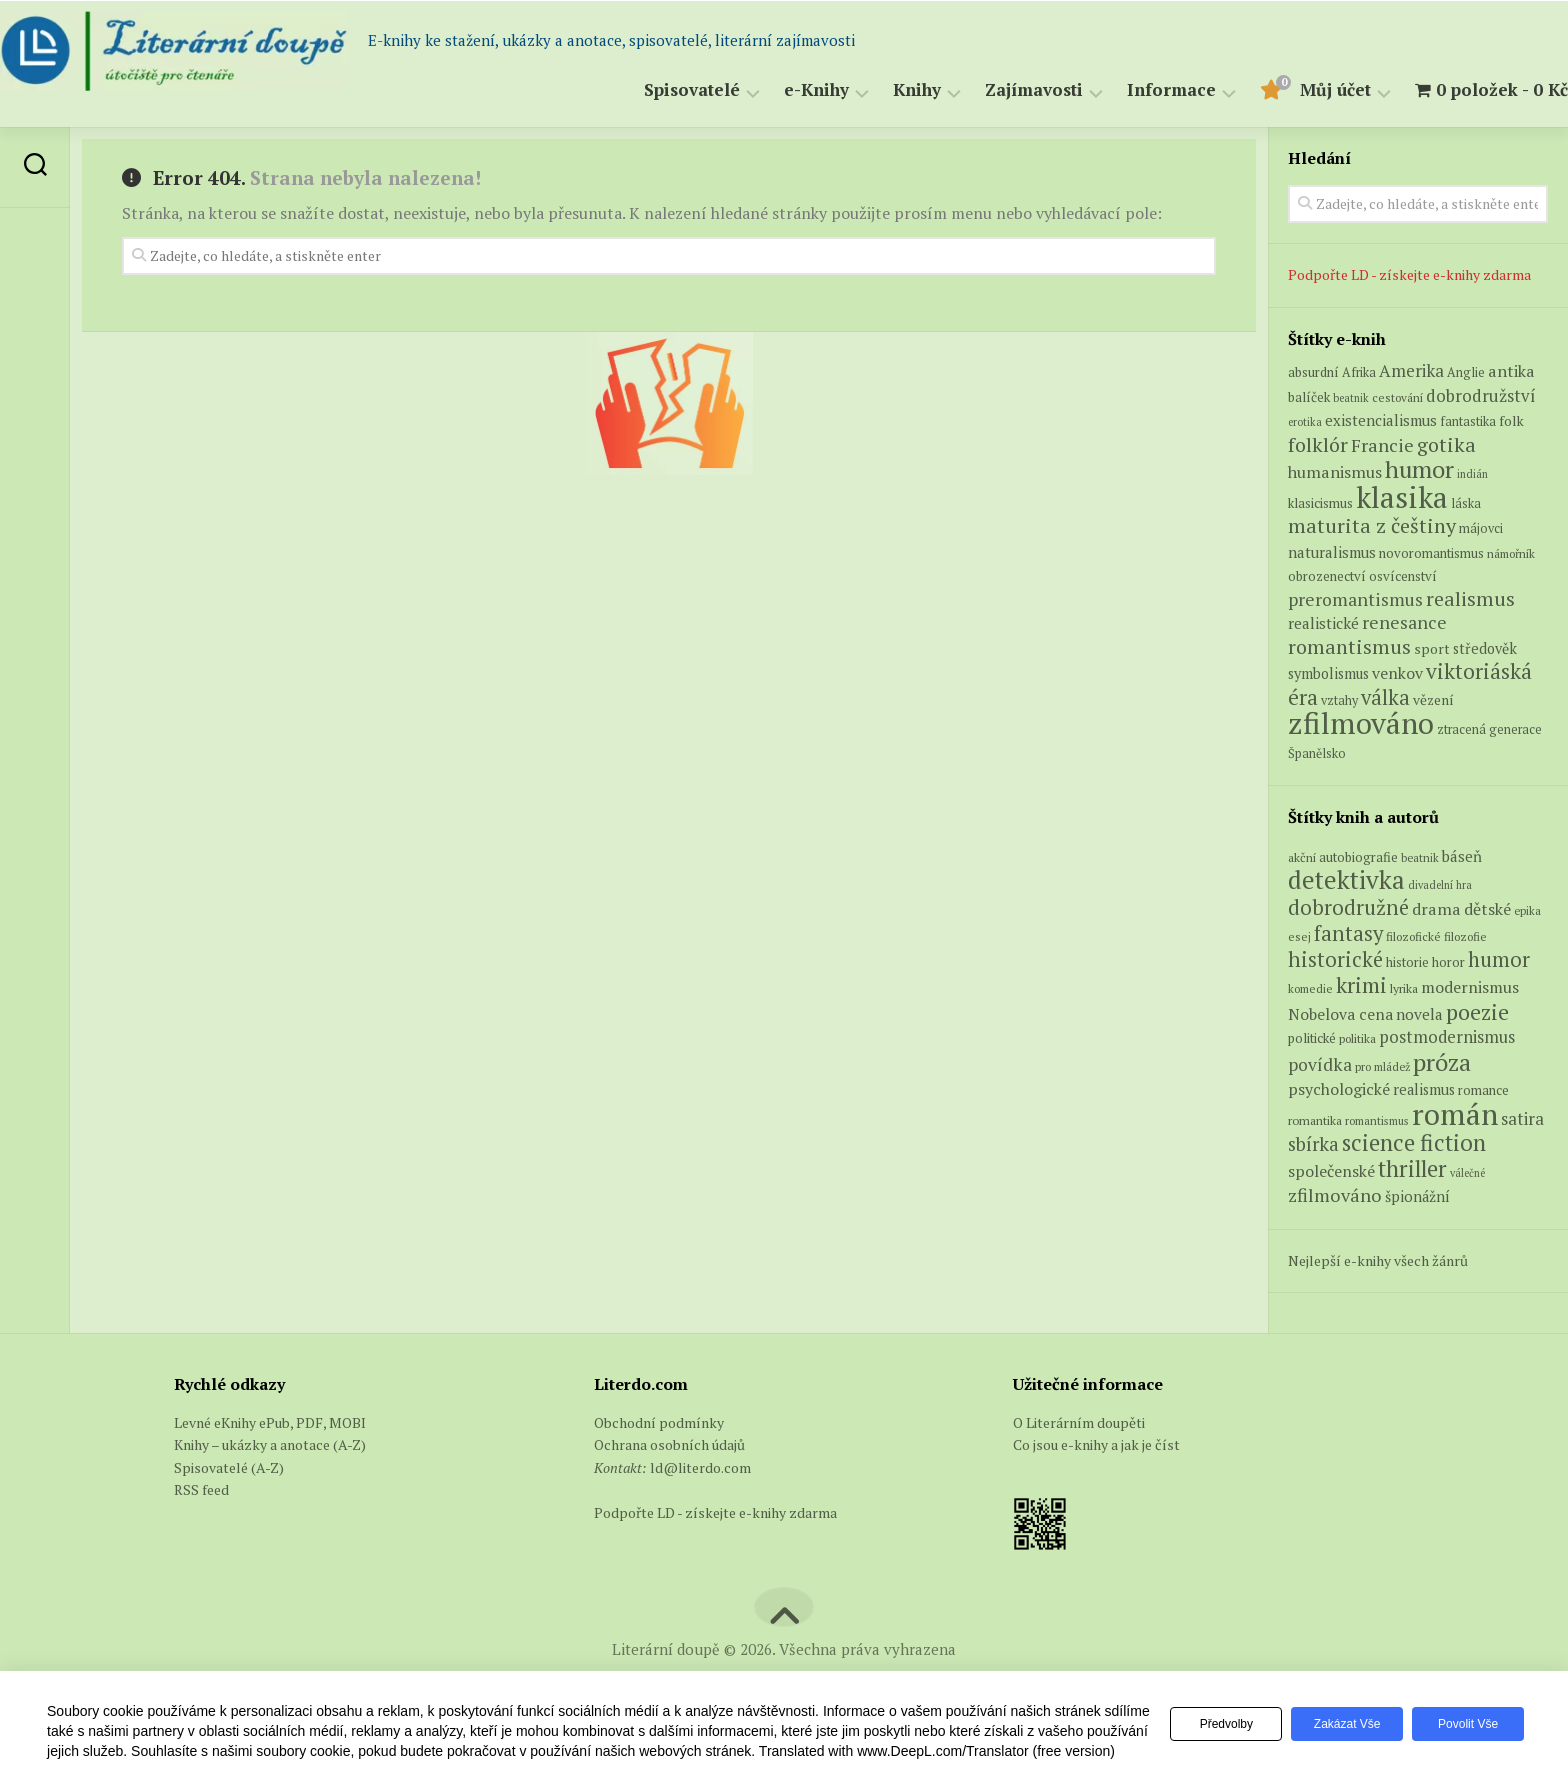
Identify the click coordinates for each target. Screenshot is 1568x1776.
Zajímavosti (994, 90)
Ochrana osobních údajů (669, 1444)
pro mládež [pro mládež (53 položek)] (1382, 1066)
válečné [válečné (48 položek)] (1467, 1173)
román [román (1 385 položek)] (1455, 1114)
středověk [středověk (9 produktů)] (1485, 648)
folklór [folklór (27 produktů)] (1318, 444)
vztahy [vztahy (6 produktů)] (1339, 700)
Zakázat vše (1338, 1714)
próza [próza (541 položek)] (1442, 1062)
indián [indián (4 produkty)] (1472, 474)
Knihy (877, 90)
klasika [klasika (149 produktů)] (1402, 497)
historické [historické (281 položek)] (1335, 959)
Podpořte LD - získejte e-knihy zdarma (1409, 274)
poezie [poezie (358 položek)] (1477, 1011)
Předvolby (1210, 1714)
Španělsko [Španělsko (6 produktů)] (1317, 753)
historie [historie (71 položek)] (1407, 962)
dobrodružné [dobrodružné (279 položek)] (1348, 907)
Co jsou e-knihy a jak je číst (1096, 1444)
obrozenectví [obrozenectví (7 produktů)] (1327, 576)
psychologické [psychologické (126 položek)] (1339, 1089)
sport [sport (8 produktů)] (1432, 649)
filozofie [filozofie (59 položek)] (1465, 936)
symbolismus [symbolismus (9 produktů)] (1328, 673)
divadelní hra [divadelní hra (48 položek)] (1440, 885)
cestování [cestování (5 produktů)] (1397, 397)
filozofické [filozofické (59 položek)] (1413, 936)
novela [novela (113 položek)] (1419, 1014)
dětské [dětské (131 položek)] (1487, 909)
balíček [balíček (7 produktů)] (1309, 397)
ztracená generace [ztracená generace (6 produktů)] (1489, 729)
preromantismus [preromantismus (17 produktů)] (1355, 599)
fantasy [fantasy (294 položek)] (1348, 933)
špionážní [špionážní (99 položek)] (1417, 1196)
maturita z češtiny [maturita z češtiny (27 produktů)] (1372, 525)
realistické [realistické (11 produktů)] (1323, 623)
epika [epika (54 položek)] (1527, 910)
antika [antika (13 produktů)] (1511, 371)
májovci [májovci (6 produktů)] (1481, 528)
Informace (1131, 90)
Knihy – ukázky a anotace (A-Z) (270, 1444)
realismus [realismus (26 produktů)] (1470, 598)
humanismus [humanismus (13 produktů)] (1335, 472)
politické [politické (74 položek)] (1312, 1038)
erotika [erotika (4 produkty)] (1305, 422)
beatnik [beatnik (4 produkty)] (1351, 398)
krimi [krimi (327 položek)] (1361, 985)
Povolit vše (1465, 1714)
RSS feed (201, 1489)
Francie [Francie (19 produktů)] (1382, 445)
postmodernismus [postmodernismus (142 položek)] (1447, 1037)
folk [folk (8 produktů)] (1511, 421)
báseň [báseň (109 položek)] (1462, 856)
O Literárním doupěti (1079, 1422)
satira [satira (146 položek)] (1522, 1119)
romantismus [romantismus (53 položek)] (1377, 1120)
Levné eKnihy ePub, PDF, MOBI (270, 1422)
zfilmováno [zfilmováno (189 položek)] (1335, 1195)
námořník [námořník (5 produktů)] (1511, 553)
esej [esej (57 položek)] (1299, 936)
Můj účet (1295, 90)
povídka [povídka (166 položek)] (1320, 1064)
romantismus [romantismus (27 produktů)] (1349, 646)
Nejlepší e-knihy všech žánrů (1378, 1260)
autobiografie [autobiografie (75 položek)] (1358, 857)
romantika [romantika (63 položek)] (1315, 1120)
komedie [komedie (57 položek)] (1310, 988)
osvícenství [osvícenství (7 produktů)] (1403, 576)
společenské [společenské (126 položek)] (1331, 1171)
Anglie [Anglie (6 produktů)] (1466, 372)
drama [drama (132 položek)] (1436, 909)
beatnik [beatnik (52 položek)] (1420, 858)
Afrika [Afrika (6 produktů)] (1359, 372)
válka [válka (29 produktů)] (1385, 697)
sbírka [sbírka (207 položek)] (1313, 1143)
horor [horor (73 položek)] (1448, 962)
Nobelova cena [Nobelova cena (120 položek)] (1340, 1014)
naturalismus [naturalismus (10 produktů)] (1332, 552)
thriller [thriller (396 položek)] (1412, 1168)
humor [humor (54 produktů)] (1419, 469)
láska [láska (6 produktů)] (1466, 503)
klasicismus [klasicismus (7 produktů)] (1320, 503)
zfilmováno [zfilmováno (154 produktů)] (1361, 723)
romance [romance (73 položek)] (1483, 1090)
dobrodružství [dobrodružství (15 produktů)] (1481, 395)
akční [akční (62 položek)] (1302, 857)
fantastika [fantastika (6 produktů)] (1468, 421)
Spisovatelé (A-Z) (229, 1467)
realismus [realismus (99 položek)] (1424, 1089)
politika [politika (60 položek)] (1357, 1038)
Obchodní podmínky (659, 1422)
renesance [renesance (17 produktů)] (1404, 622)
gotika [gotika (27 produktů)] (1446, 444)
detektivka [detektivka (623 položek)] (1346, 879)
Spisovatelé (652, 90)
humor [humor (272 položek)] (1499, 959)
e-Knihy (776, 90)
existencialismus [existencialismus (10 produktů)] (1381, 420)
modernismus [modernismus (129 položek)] (1470, 987)
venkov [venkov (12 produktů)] (1397, 673)
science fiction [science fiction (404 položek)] (1414, 1142)
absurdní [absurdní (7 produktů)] (1313, 372)
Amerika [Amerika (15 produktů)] (1411, 370)
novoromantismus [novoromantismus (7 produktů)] (1431, 553)
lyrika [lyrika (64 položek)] (1404, 988)
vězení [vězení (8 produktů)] (1433, 700)
